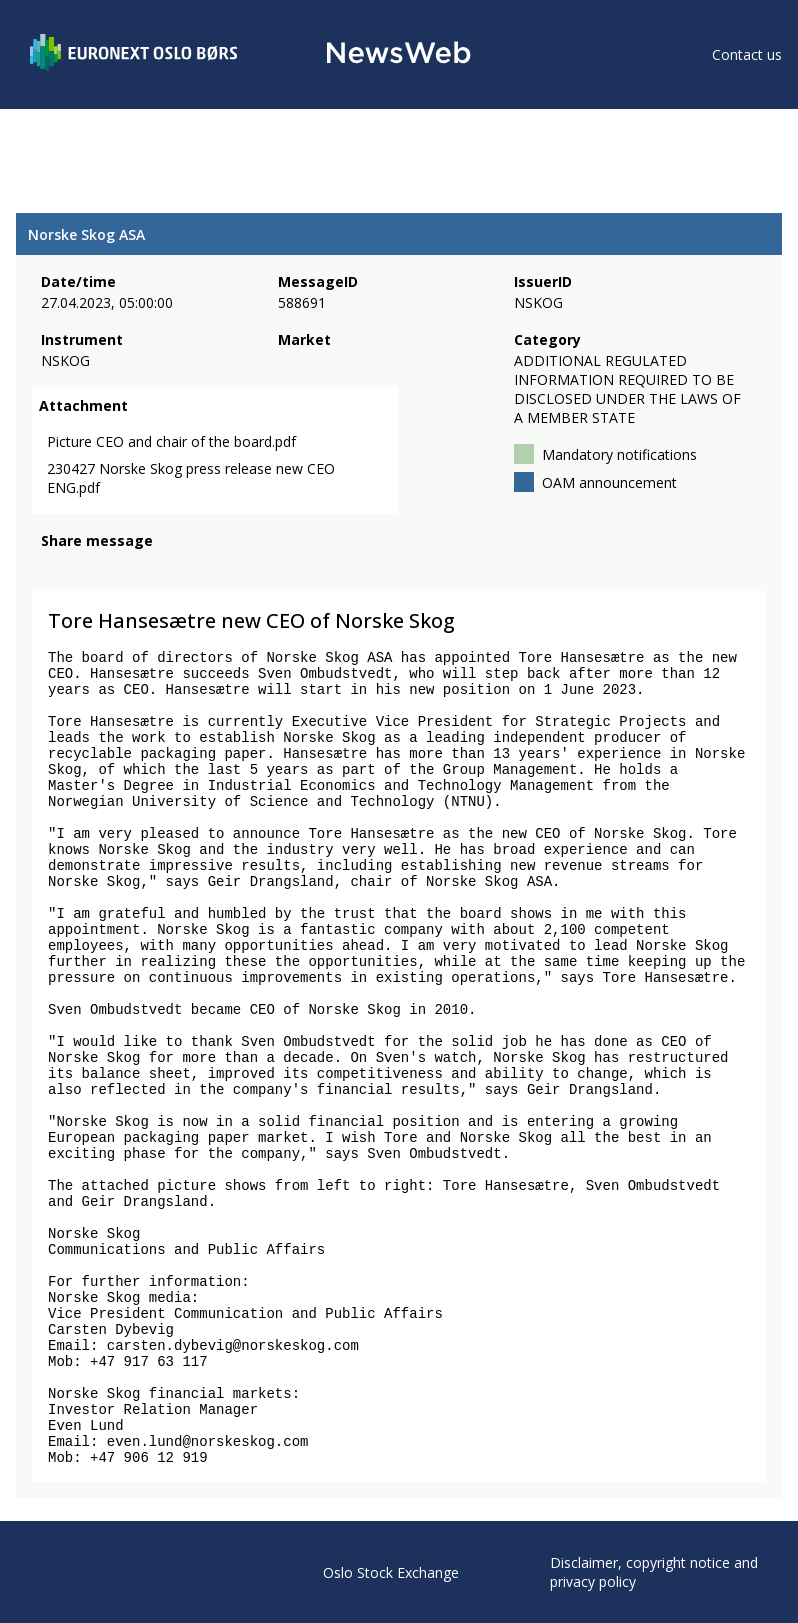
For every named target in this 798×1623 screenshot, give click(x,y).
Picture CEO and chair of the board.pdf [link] (171, 441)
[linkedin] (121, 568)
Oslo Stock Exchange (391, 1572)
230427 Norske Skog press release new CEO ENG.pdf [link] (191, 478)
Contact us (747, 54)
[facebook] (52, 568)
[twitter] (84, 568)
